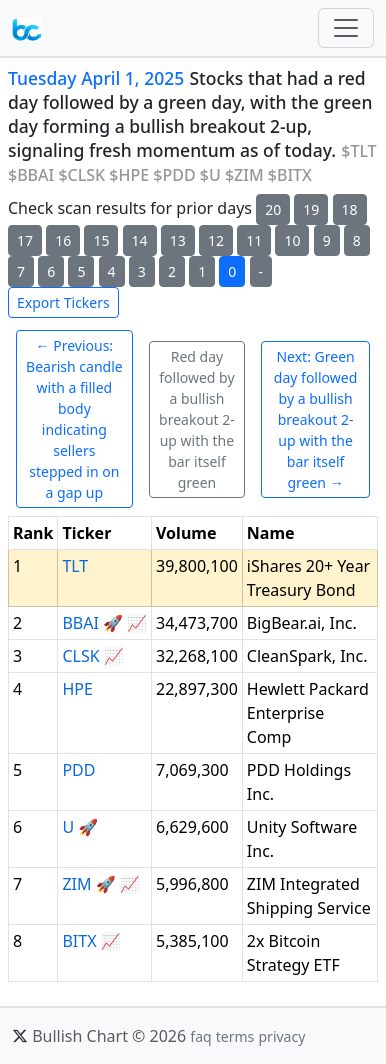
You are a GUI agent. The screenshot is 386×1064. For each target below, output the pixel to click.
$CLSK (81, 175)
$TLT (358, 151)
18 (350, 209)
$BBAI (31, 175)
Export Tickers (63, 302)
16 (63, 240)
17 (25, 240)
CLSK (80, 656)
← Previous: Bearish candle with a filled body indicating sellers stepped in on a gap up (74, 419)
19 (311, 209)
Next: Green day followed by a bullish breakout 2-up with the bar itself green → (315, 419)
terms (235, 1036)
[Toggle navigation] (346, 28)
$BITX (290, 175)
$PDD (174, 175)
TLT (75, 566)
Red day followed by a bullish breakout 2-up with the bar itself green (197, 419)
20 (273, 209)
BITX (79, 941)
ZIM (76, 884)
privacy (281, 1036)
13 (178, 240)
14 (140, 240)
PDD (78, 770)
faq (200, 1036)
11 (254, 240)
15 (101, 240)
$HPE (129, 175)
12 (216, 240)
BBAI (80, 623)
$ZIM (244, 175)
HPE (77, 689)
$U (210, 175)
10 (292, 240)
